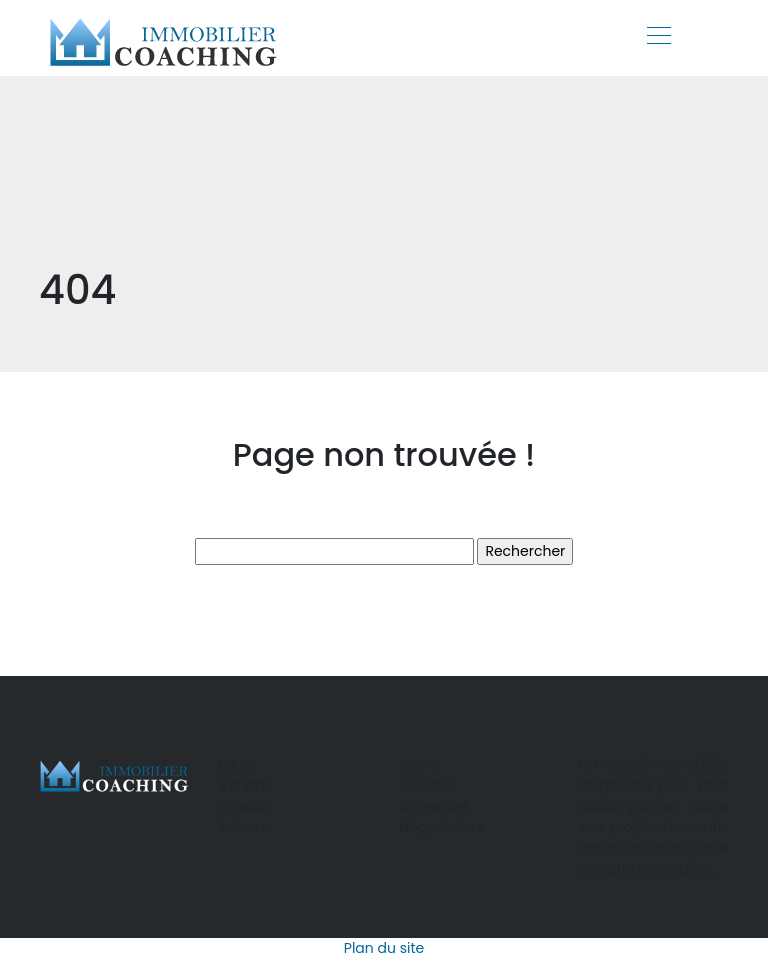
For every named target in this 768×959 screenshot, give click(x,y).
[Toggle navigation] (658, 38)
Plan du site (384, 948)
